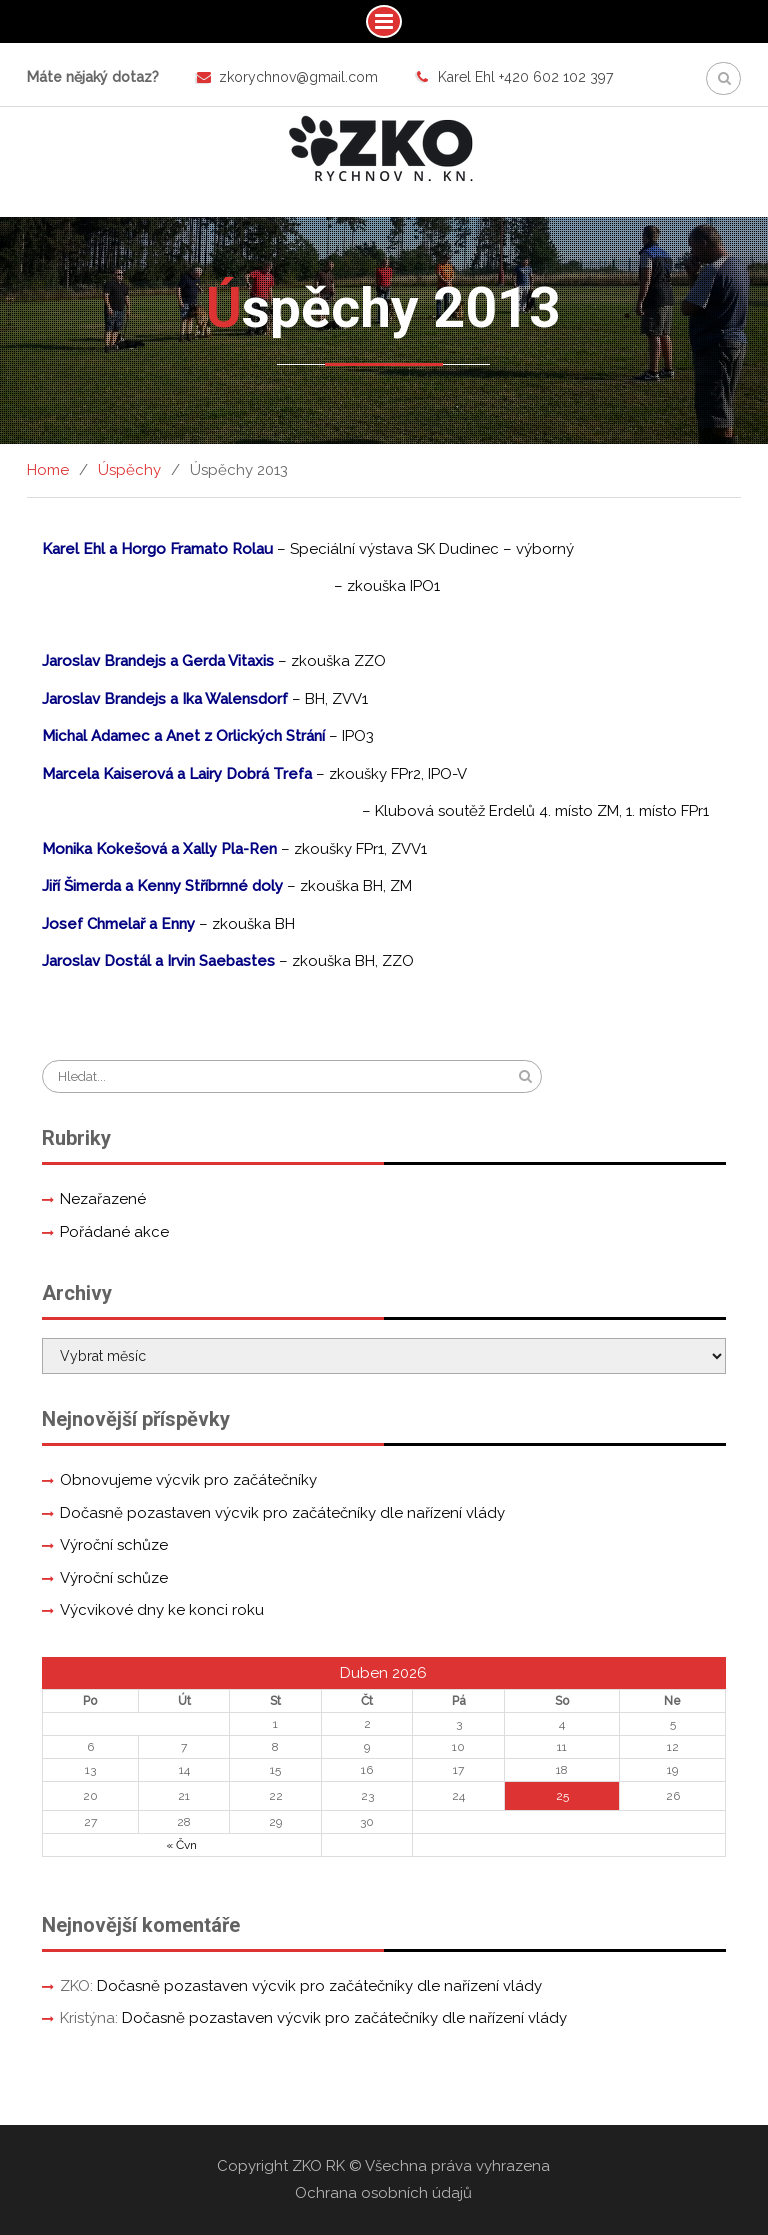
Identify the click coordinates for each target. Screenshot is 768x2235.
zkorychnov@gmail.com (298, 77)
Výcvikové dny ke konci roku (162, 1610)
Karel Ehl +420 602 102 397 (525, 77)
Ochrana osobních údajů (383, 2193)
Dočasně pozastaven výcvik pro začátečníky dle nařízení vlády (282, 1513)
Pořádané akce (114, 1232)
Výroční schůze (114, 1545)
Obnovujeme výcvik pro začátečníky (188, 1480)
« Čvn (181, 1845)
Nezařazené (103, 1199)
